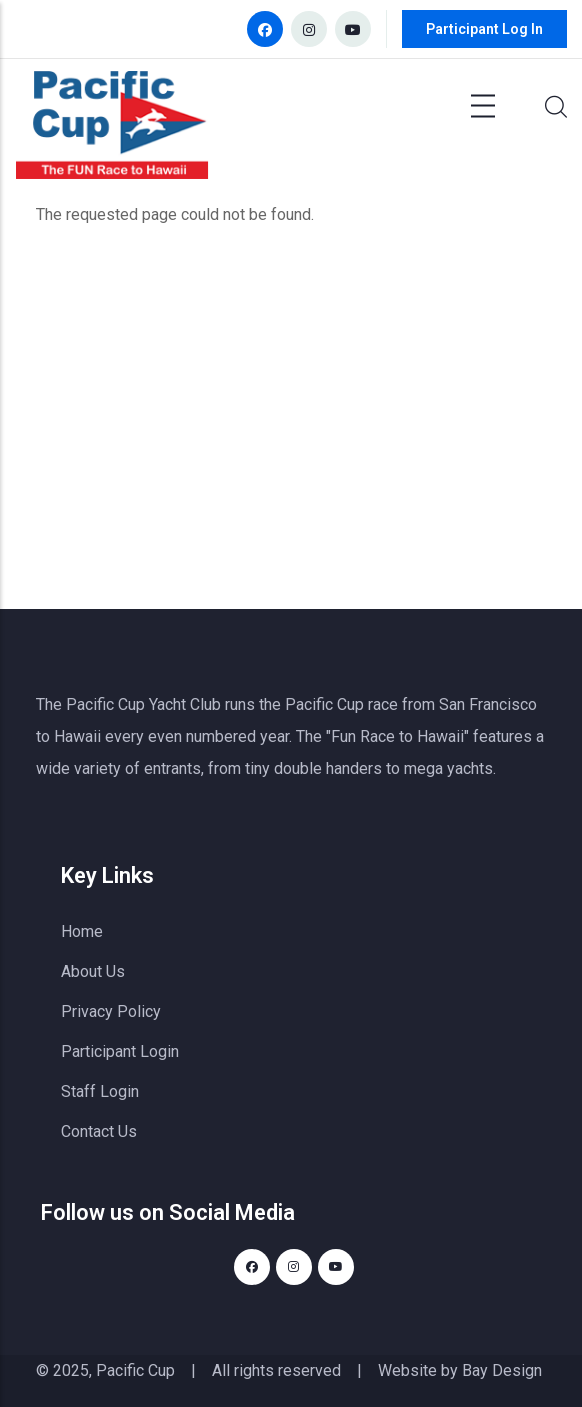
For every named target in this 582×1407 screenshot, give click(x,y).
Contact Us (99, 1131)
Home (82, 931)
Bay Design (502, 1370)
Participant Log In (484, 29)
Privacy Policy (111, 1011)
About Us (93, 971)
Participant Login (120, 1051)
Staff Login (100, 1091)
